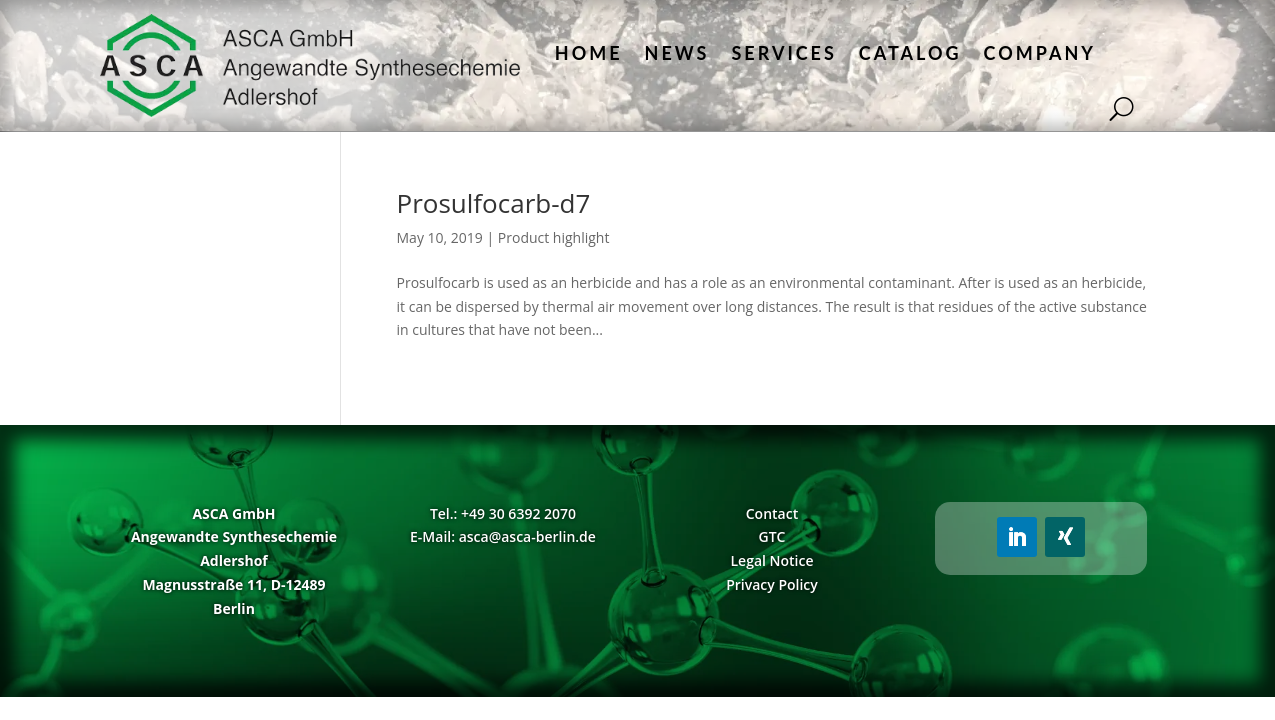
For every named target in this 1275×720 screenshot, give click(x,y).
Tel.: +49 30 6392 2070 (503, 513)
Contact (772, 513)
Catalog (910, 53)
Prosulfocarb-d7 (494, 203)
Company (1040, 53)
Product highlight (554, 237)
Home (589, 53)
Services (783, 53)
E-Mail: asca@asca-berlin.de (503, 536)
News (677, 53)
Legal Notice (771, 560)
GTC (772, 536)
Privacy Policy (772, 584)
